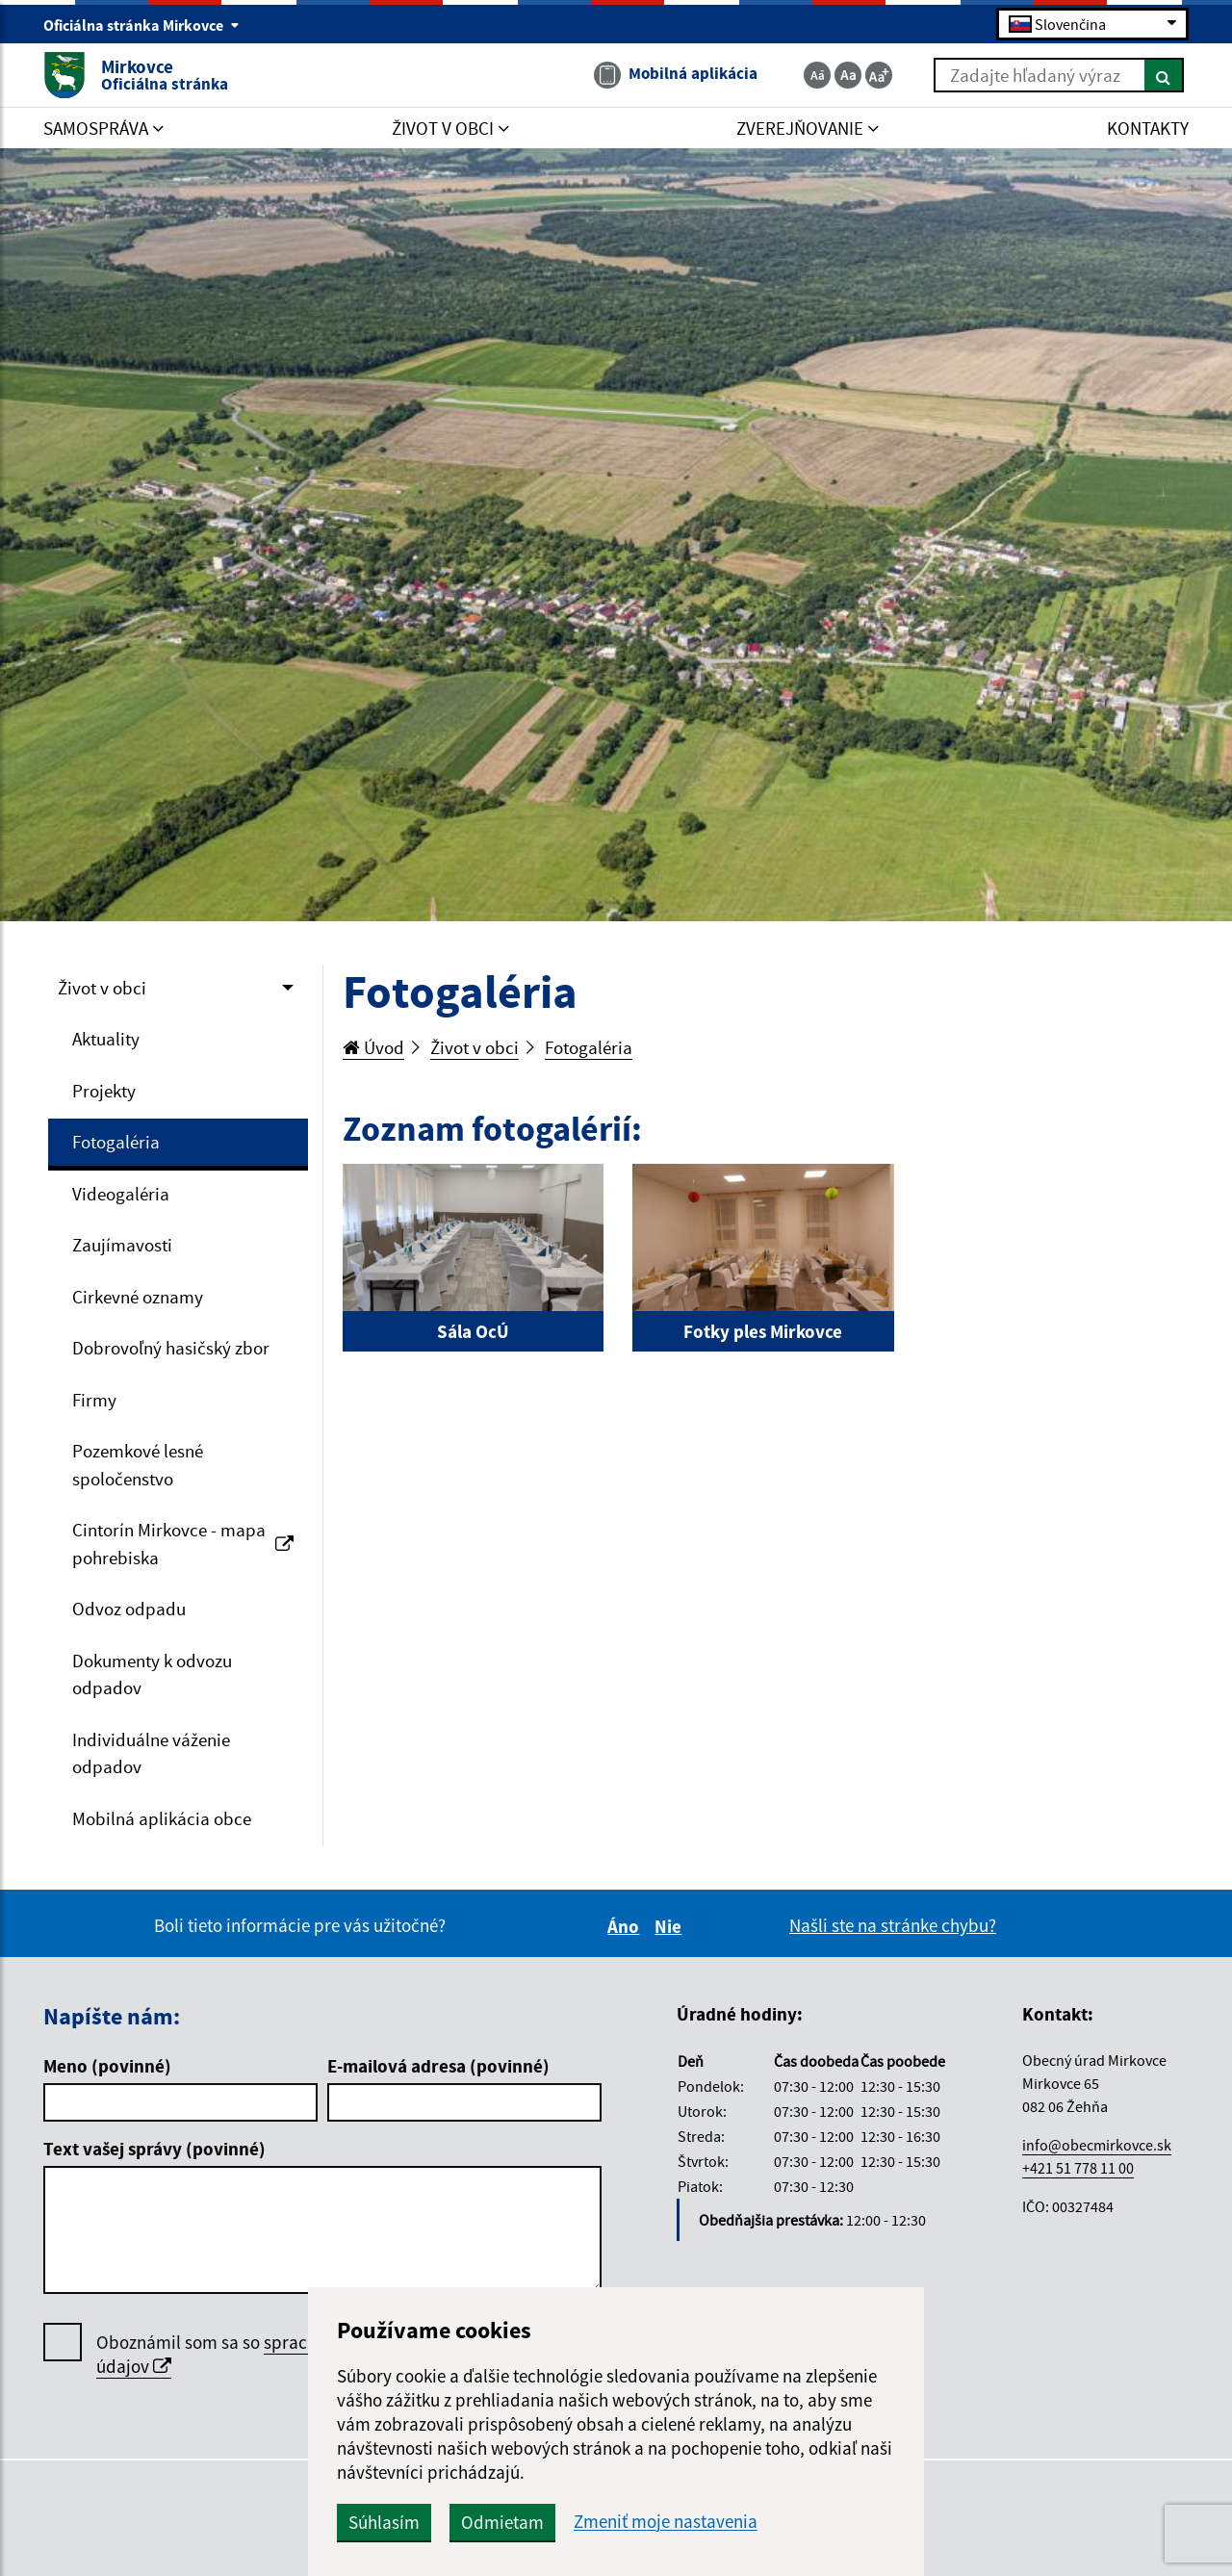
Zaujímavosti (122, 1244)
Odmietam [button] (502, 2522)
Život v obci (102, 987)
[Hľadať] (1164, 75)
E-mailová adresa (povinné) (438, 2065)
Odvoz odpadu (129, 1608)
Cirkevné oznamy (137, 1296)
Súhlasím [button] (384, 2522)
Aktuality (106, 1038)
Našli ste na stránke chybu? (892, 1925)
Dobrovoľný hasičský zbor (171, 1347)
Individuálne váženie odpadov (151, 1753)
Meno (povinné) (107, 2065)
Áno (626, 1926)
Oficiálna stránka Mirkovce (141, 25)
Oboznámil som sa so (269, 2355)
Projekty (104, 1090)
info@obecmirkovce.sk (1096, 2144)
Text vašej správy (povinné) (154, 2148)
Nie (670, 1926)
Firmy (94, 1399)
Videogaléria (120, 1193)
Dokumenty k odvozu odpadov (152, 1674)
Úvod (373, 1047)
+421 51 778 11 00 (1078, 2167)
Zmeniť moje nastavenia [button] (665, 2521)
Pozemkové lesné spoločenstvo (137, 1464)
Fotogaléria (116, 1141)
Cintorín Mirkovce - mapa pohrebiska (183, 1543)
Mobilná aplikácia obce (161, 1818)
